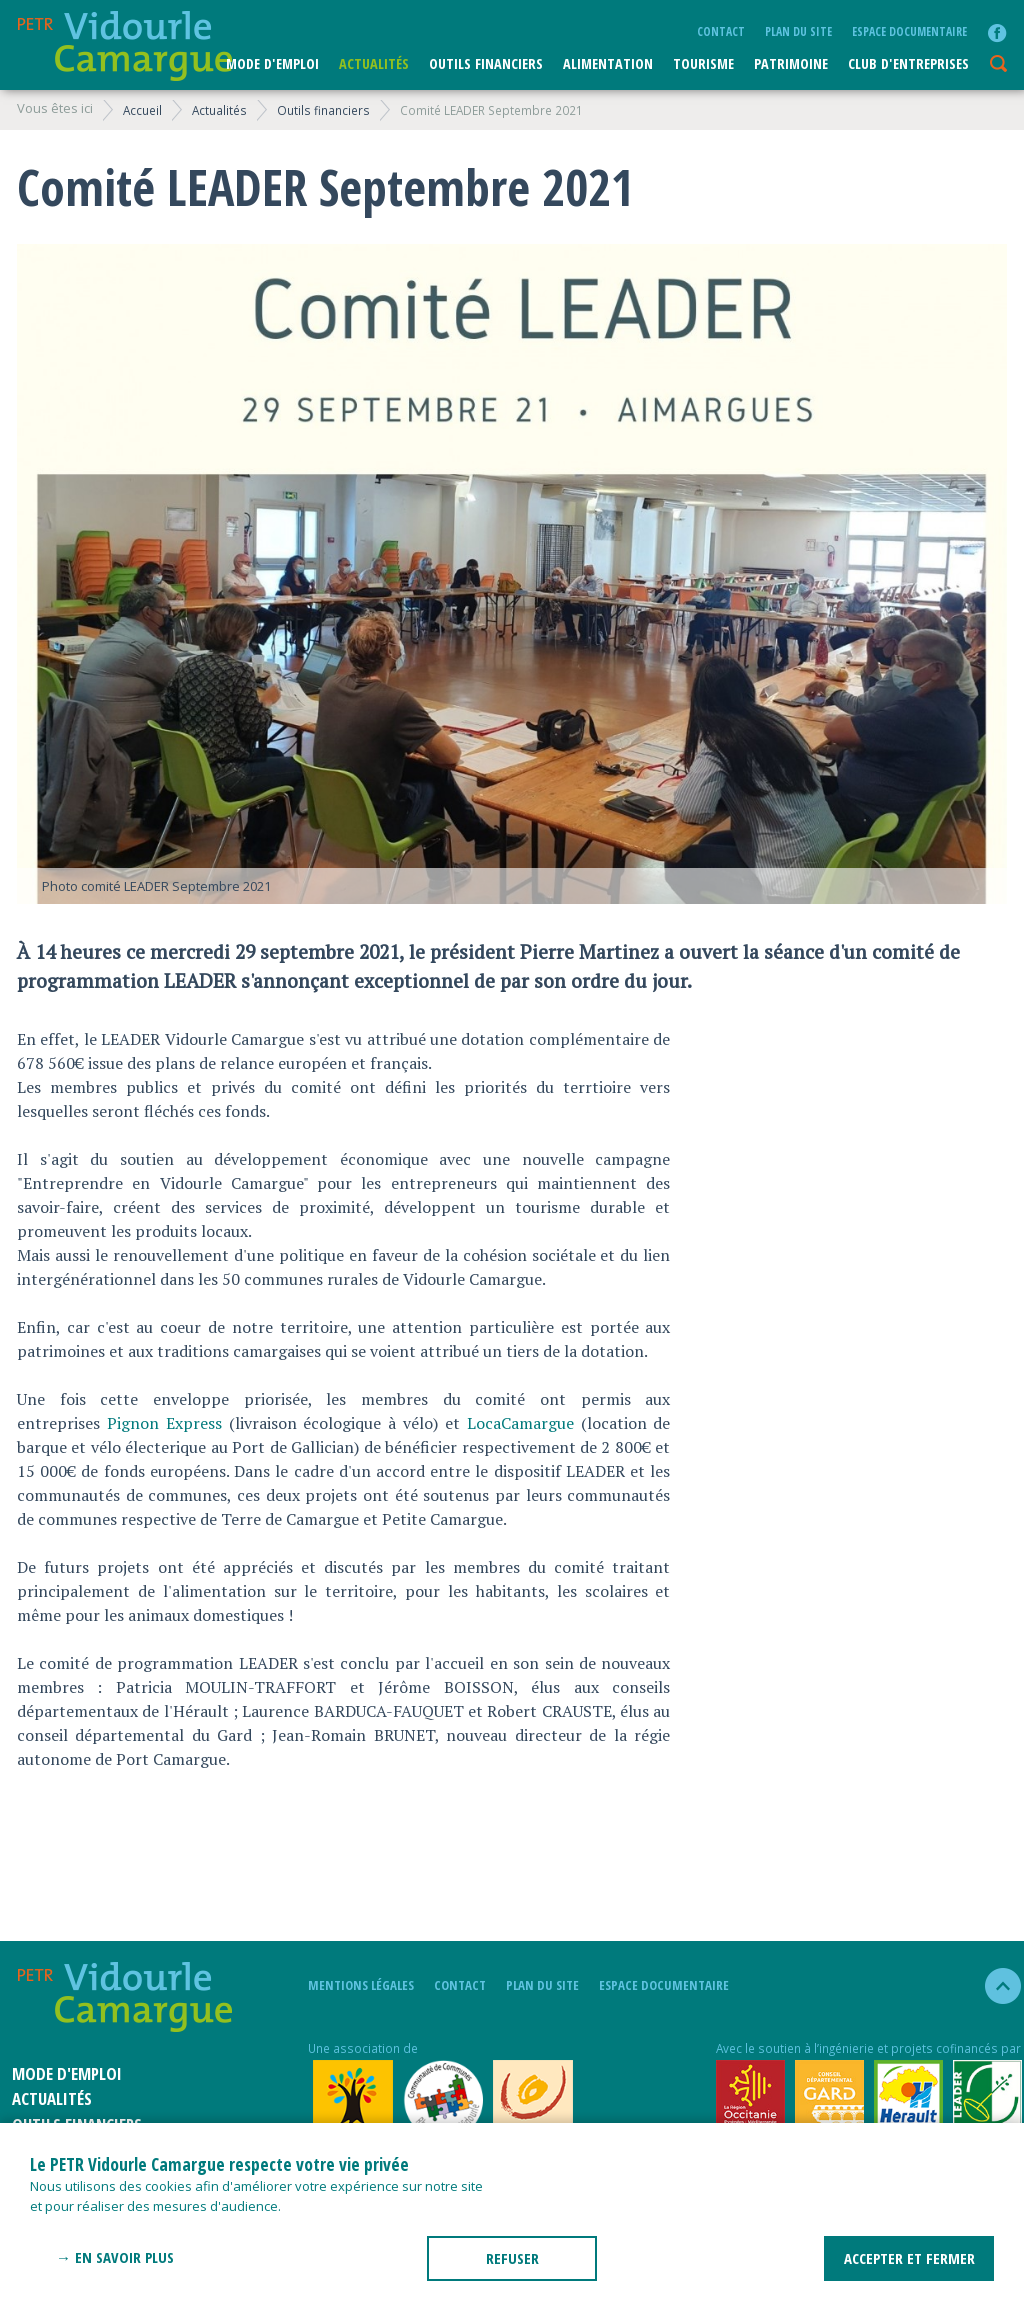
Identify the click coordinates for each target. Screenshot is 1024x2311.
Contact (721, 31)
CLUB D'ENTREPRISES (908, 63)
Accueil (142, 110)
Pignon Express (164, 1423)
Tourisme (703, 63)
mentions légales (361, 1985)
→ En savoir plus (115, 2257)
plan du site (798, 31)
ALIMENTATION (608, 63)
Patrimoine (791, 63)
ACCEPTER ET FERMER (909, 2258)
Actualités (374, 63)
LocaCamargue (520, 1423)
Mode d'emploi (272, 63)
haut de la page (994, 1986)
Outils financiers (486, 63)
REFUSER (512, 2258)
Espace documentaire (909, 31)
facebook (997, 33)
